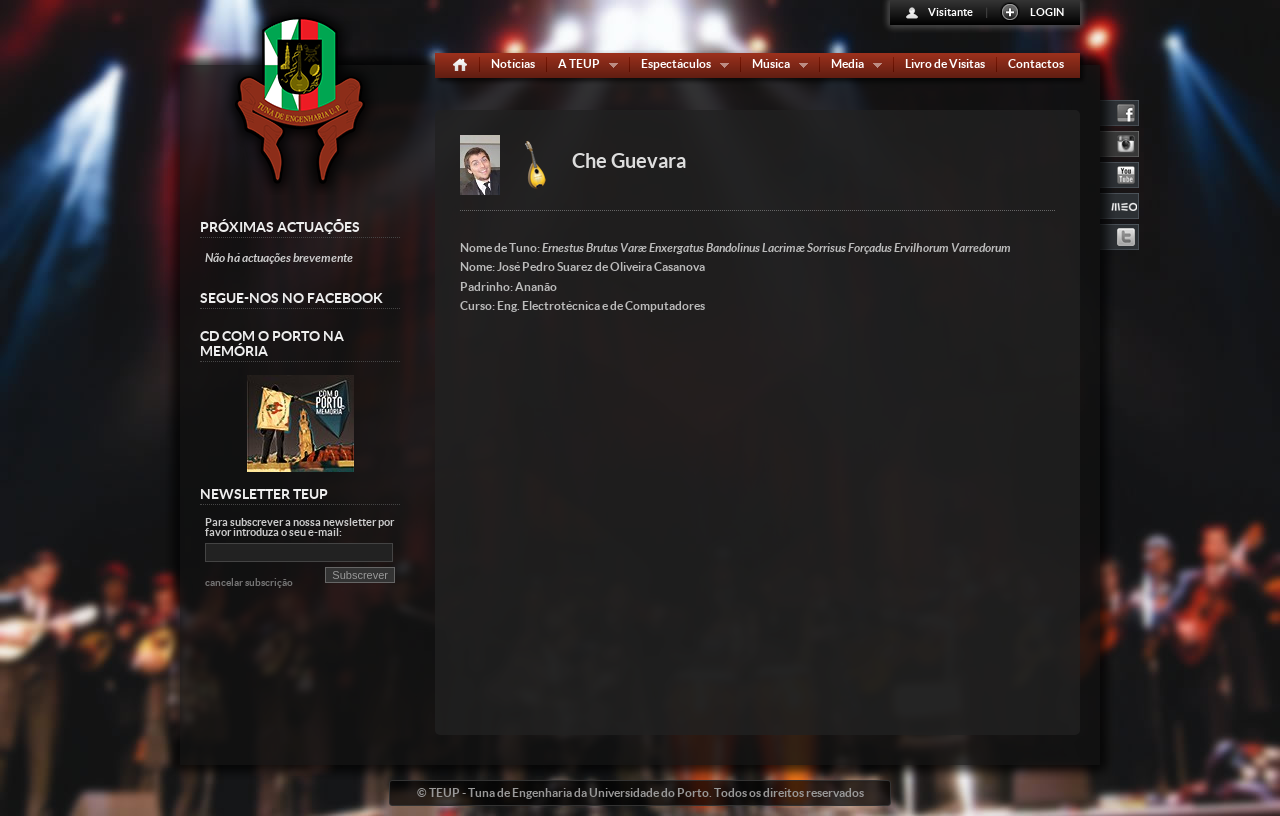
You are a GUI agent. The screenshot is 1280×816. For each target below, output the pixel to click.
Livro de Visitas (945, 63)
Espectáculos (680, 67)
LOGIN (1047, 12)
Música (775, 67)
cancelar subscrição (249, 582)
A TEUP (583, 67)
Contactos (1036, 63)
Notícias (513, 63)
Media (852, 67)
